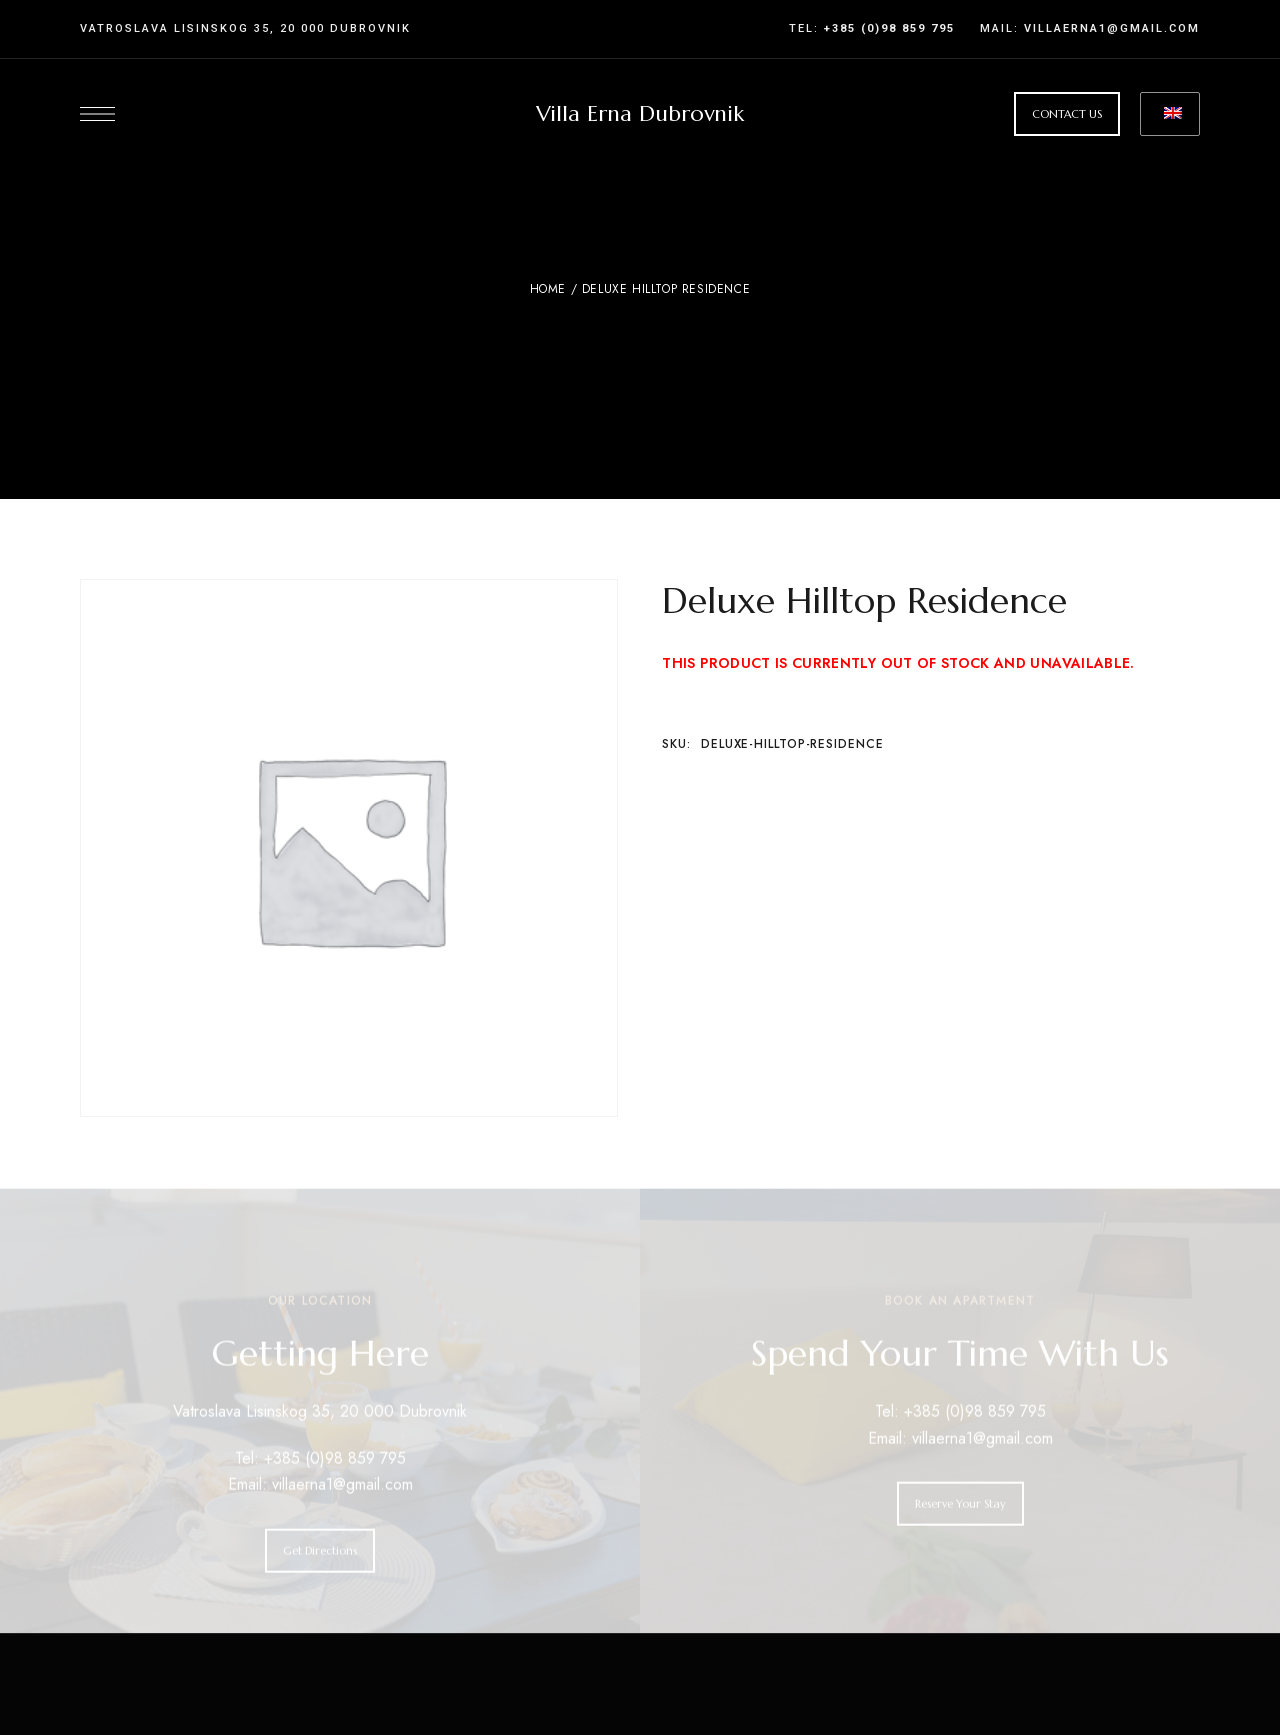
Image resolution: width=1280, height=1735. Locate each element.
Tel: (872, 28)
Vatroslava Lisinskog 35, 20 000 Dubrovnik (245, 28)
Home (548, 289)
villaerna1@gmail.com (1109, 28)
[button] (1067, 114)
